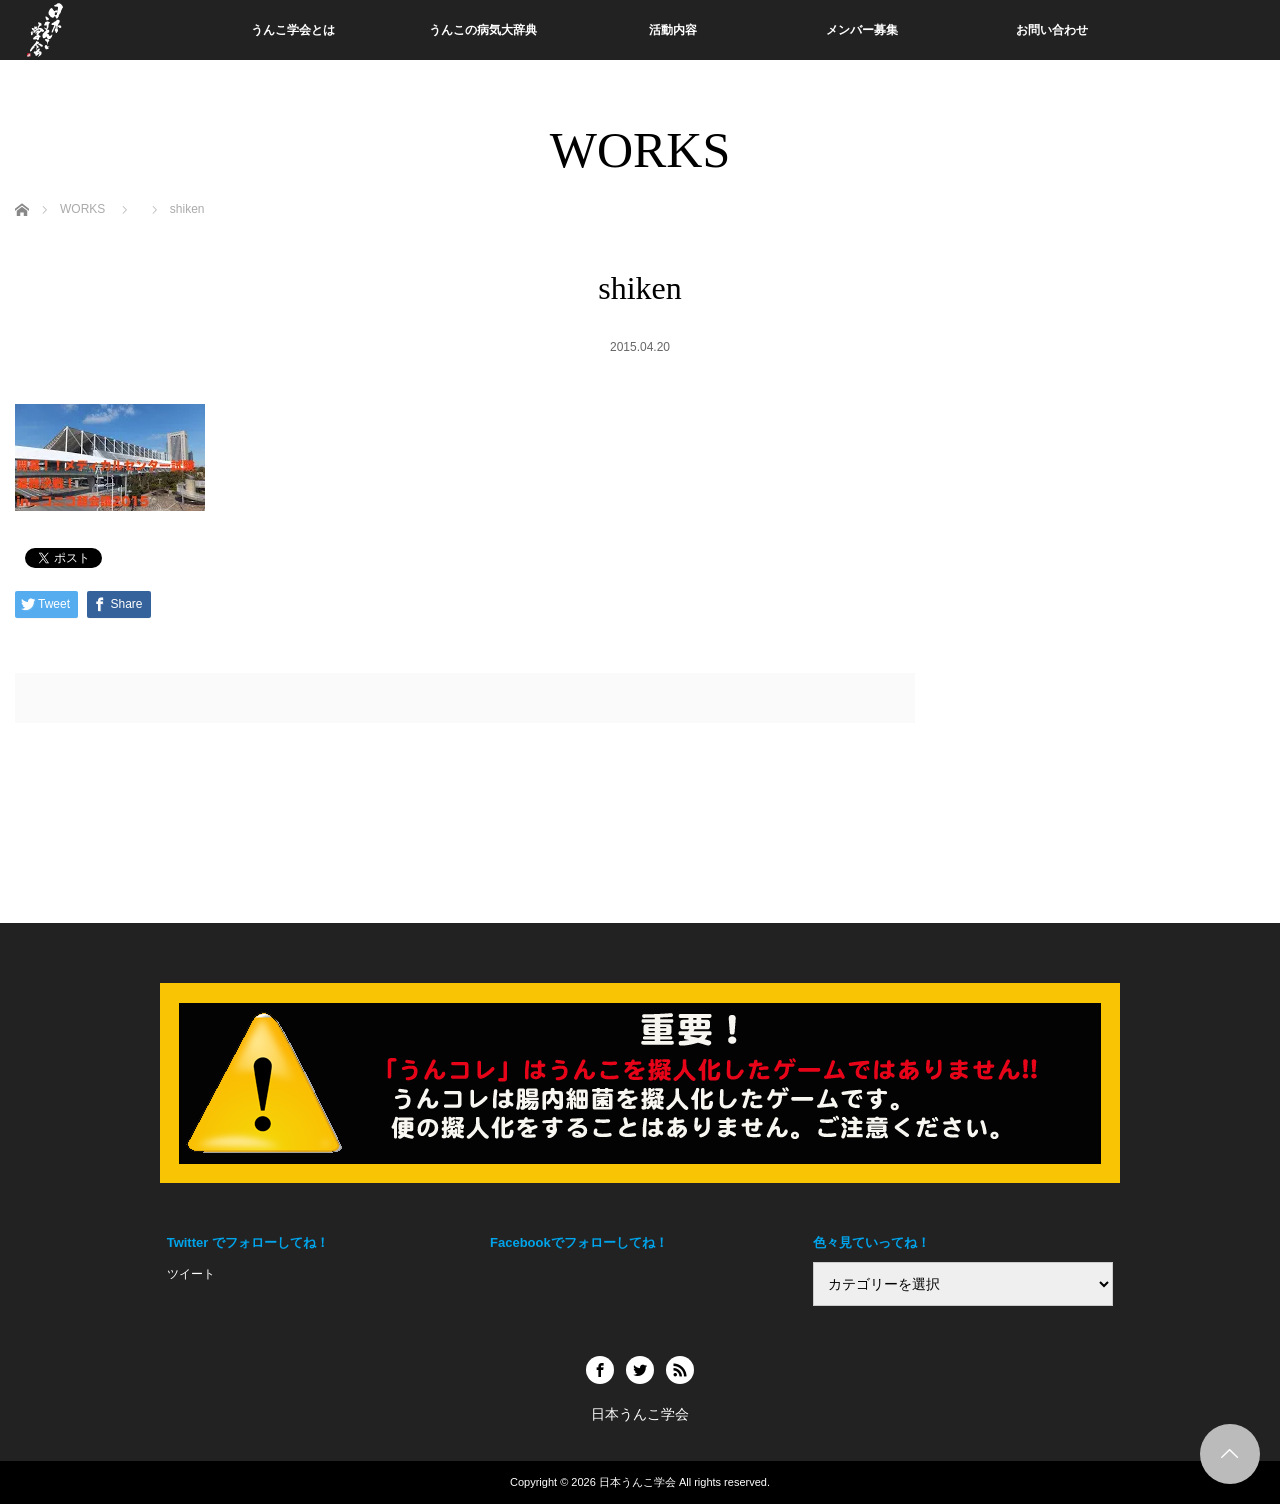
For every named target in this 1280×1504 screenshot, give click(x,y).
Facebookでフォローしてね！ (579, 1242)
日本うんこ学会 (637, 1482)
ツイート (191, 1274)
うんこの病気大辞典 (483, 30)
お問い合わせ (1052, 30)
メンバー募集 (862, 30)
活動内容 (673, 30)
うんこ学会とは (293, 30)
